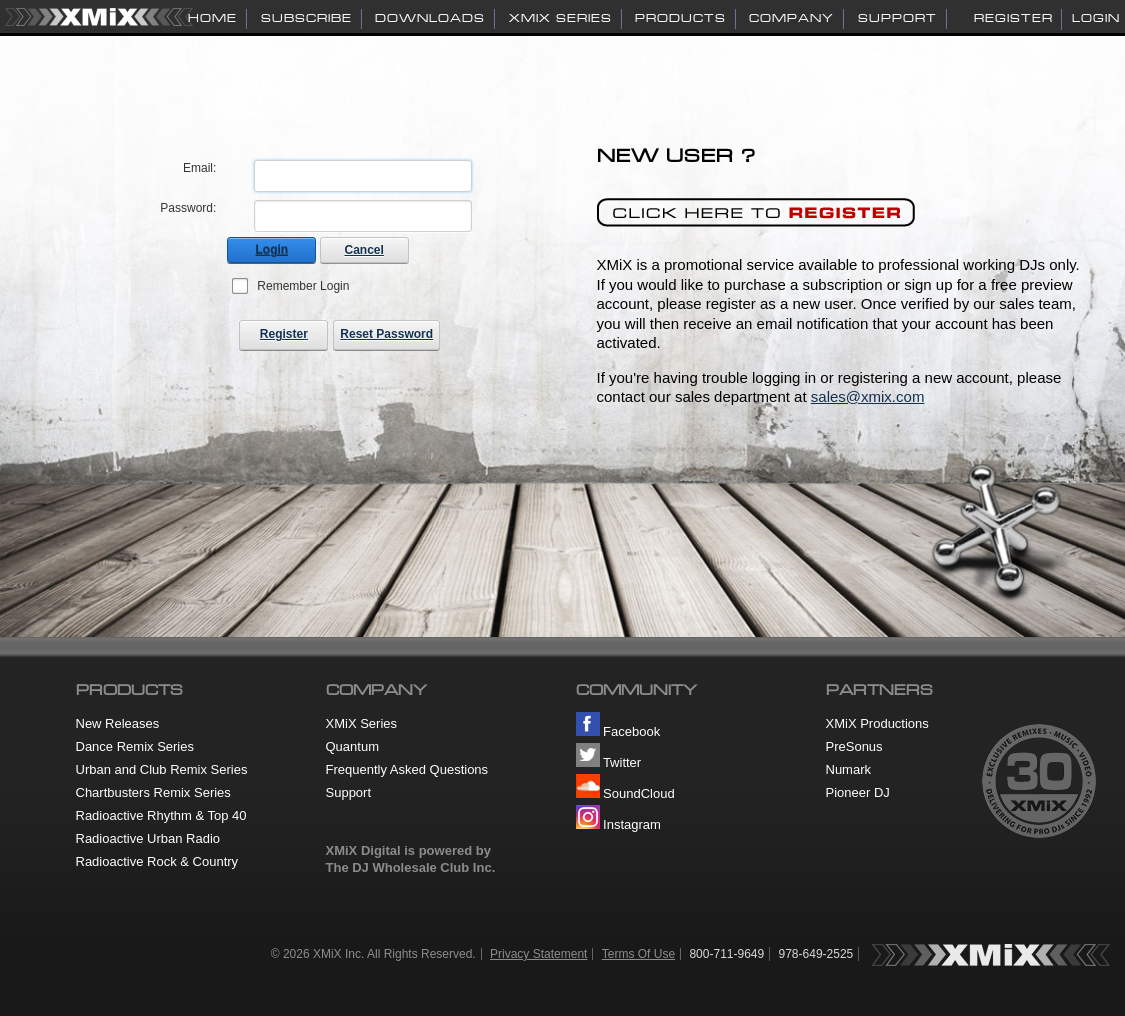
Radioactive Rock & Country (157, 861)
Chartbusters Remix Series (153, 792)
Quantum (352, 746)
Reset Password (386, 334)
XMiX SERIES (560, 18)
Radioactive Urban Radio (148, 838)
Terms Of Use (638, 954)
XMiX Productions (877, 723)
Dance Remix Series (135, 746)
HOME (212, 18)
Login (1096, 18)
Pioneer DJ (858, 792)
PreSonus (854, 746)
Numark (849, 769)
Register (1013, 18)
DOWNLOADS (430, 18)
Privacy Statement (538, 954)
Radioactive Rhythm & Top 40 (161, 815)
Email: (199, 168)
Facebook (618, 731)
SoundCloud (625, 793)
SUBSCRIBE (306, 18)
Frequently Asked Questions (407, 769)
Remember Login (303, 286)
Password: (188, 208)
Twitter (609, 762)
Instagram (618, 824)
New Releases (118, 723)
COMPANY (791, 18)
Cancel (364, 250)
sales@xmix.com (868, 396)
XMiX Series (362, 723)
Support (349, 792)
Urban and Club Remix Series (162, 769)
